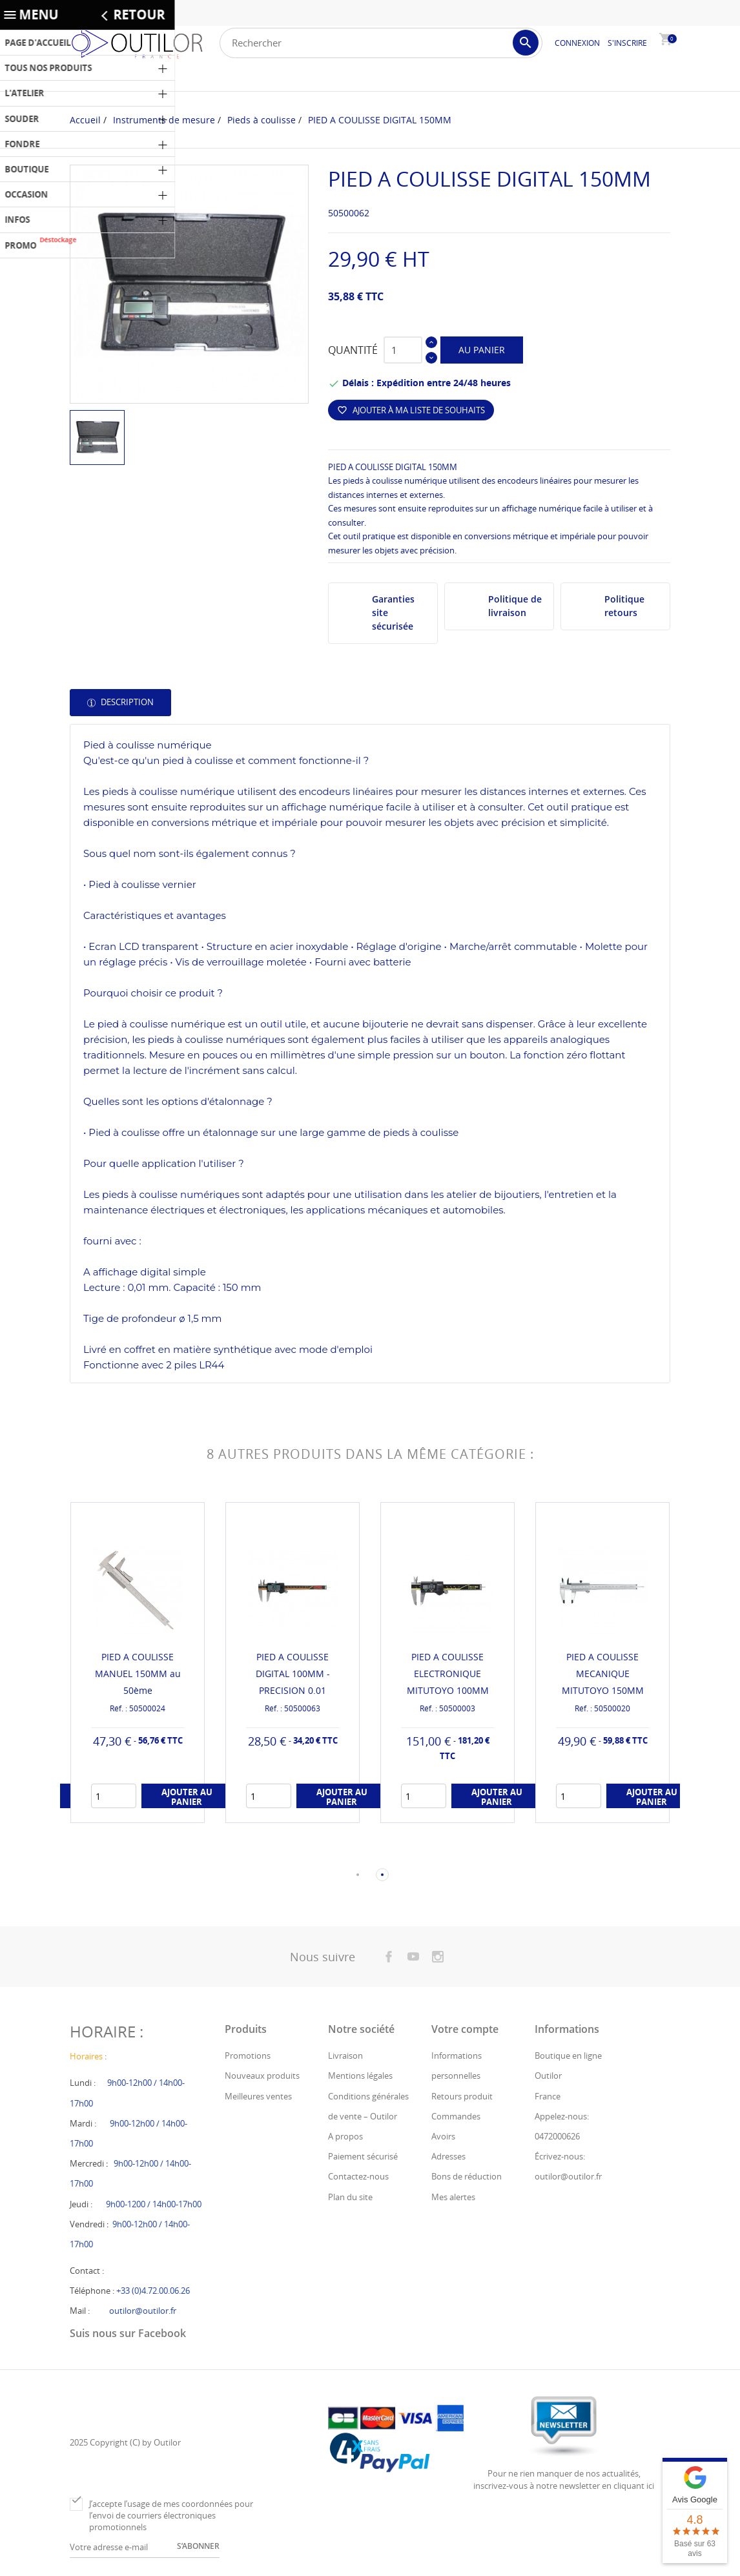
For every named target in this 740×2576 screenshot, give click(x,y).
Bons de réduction (466, 2177)
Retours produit (462, 2097)
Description (126, 702)
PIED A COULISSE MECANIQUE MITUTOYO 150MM (603, 1673)
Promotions (248, 2057)
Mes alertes (453, 2197)
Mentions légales (360, 2077)
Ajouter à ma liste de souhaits (411, 410)
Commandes (455, 2117)
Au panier (481, 350)
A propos (345, 2137)
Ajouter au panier (186, 1798)
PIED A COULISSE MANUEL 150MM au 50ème (138, 1673)
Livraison (345, 2057)
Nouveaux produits (262, 2077)
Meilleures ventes (258, 2097)
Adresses (448, 2157)
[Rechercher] (381, 43)
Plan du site (350, 2197)
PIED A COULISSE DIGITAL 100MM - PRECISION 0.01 (293, 1673)
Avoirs (443, 2137)
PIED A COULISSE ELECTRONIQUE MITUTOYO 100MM (448, 1673)
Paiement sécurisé (363, 2157)
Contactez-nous (358, 2177)
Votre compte (464, 2030)
